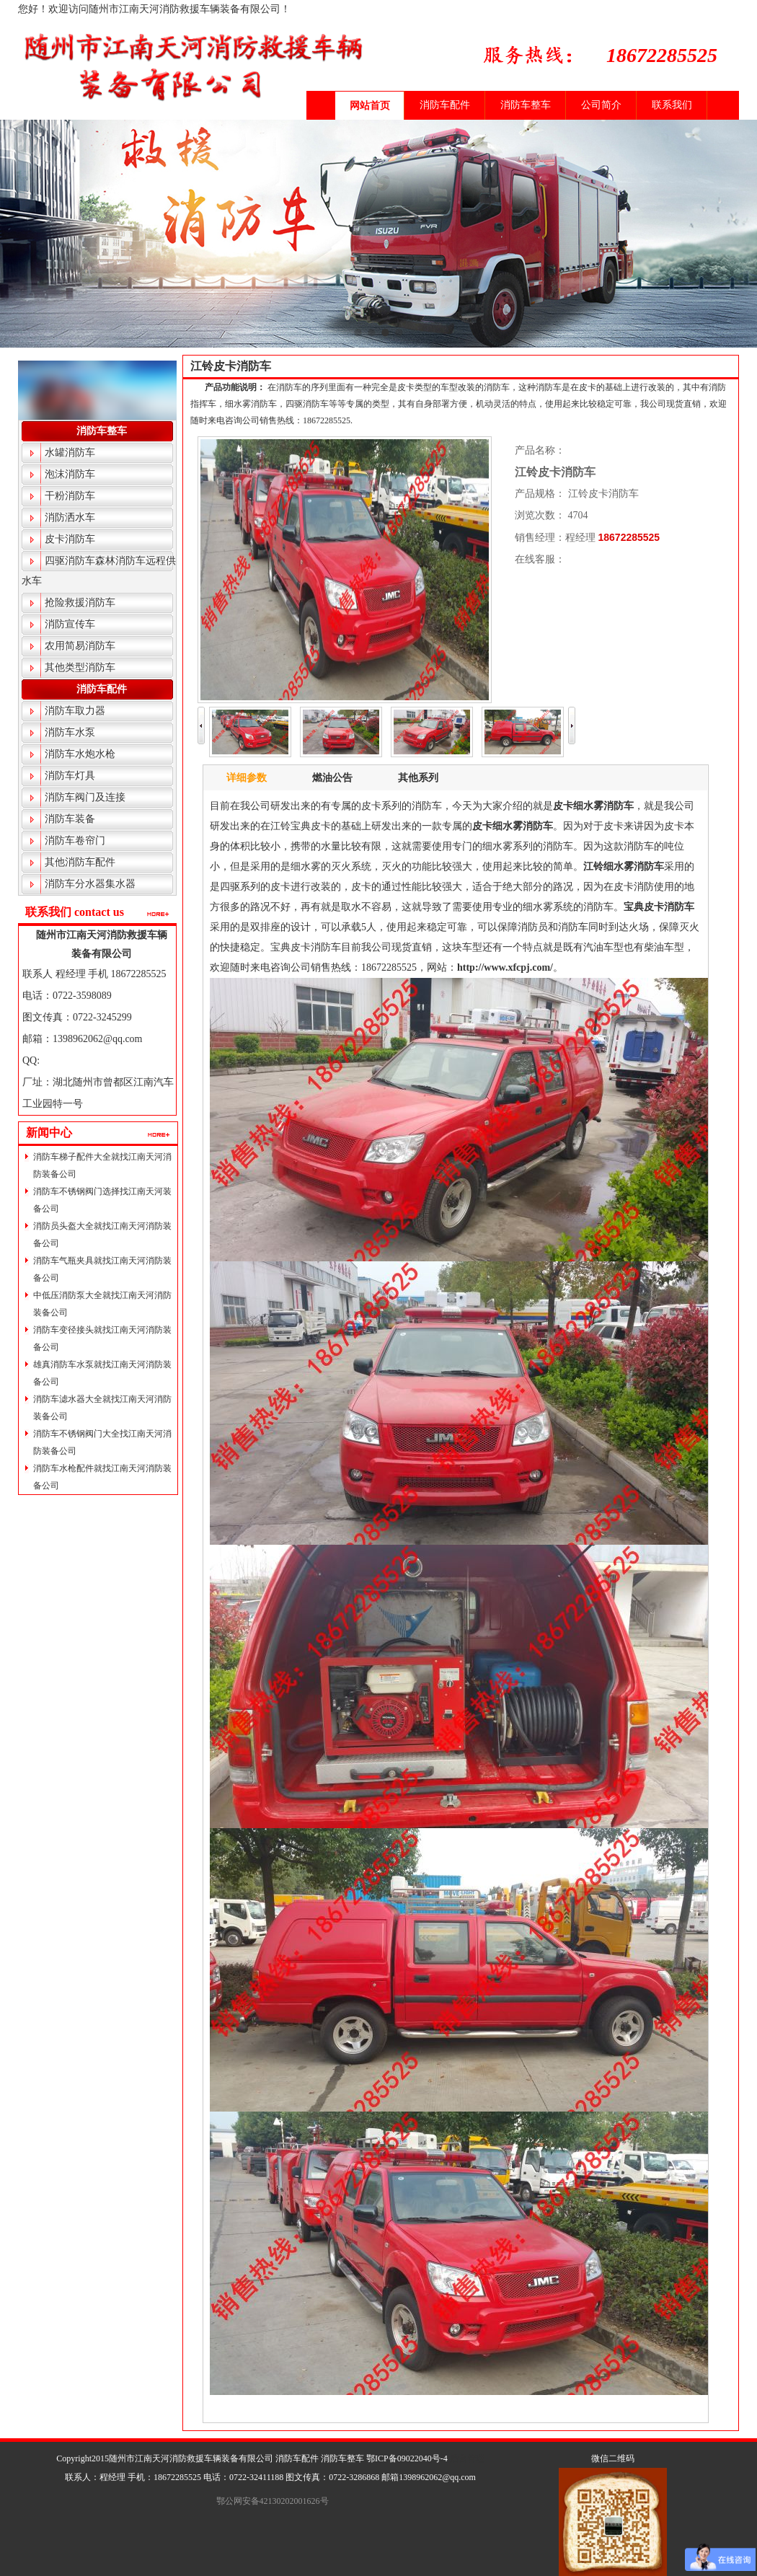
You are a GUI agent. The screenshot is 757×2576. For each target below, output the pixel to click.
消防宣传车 (70, 624)
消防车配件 (445, 105)
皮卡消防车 (70, 539)
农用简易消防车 (80, 645)
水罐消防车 (70, 452)
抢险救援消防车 (80, 602)
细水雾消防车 (603, 805)
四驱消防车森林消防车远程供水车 (99, 570)
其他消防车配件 (80, 862)
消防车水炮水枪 (80, 754)
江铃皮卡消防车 (230, 366)
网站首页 (370, 105)
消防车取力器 (75, 710)
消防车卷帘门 (75, 840)
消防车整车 (525, 105)
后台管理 (467, 2458)
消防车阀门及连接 (85, 797)
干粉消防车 (70, 495)
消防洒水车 (70, 517)
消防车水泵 (70, 732)
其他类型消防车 (80, 667)
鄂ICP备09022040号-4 (407, 2458)
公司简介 (601, 105)
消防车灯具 (70, 775)
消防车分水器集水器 (90, 883)
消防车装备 (70, 818)
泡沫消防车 (70, 474)
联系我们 (672, 105)
